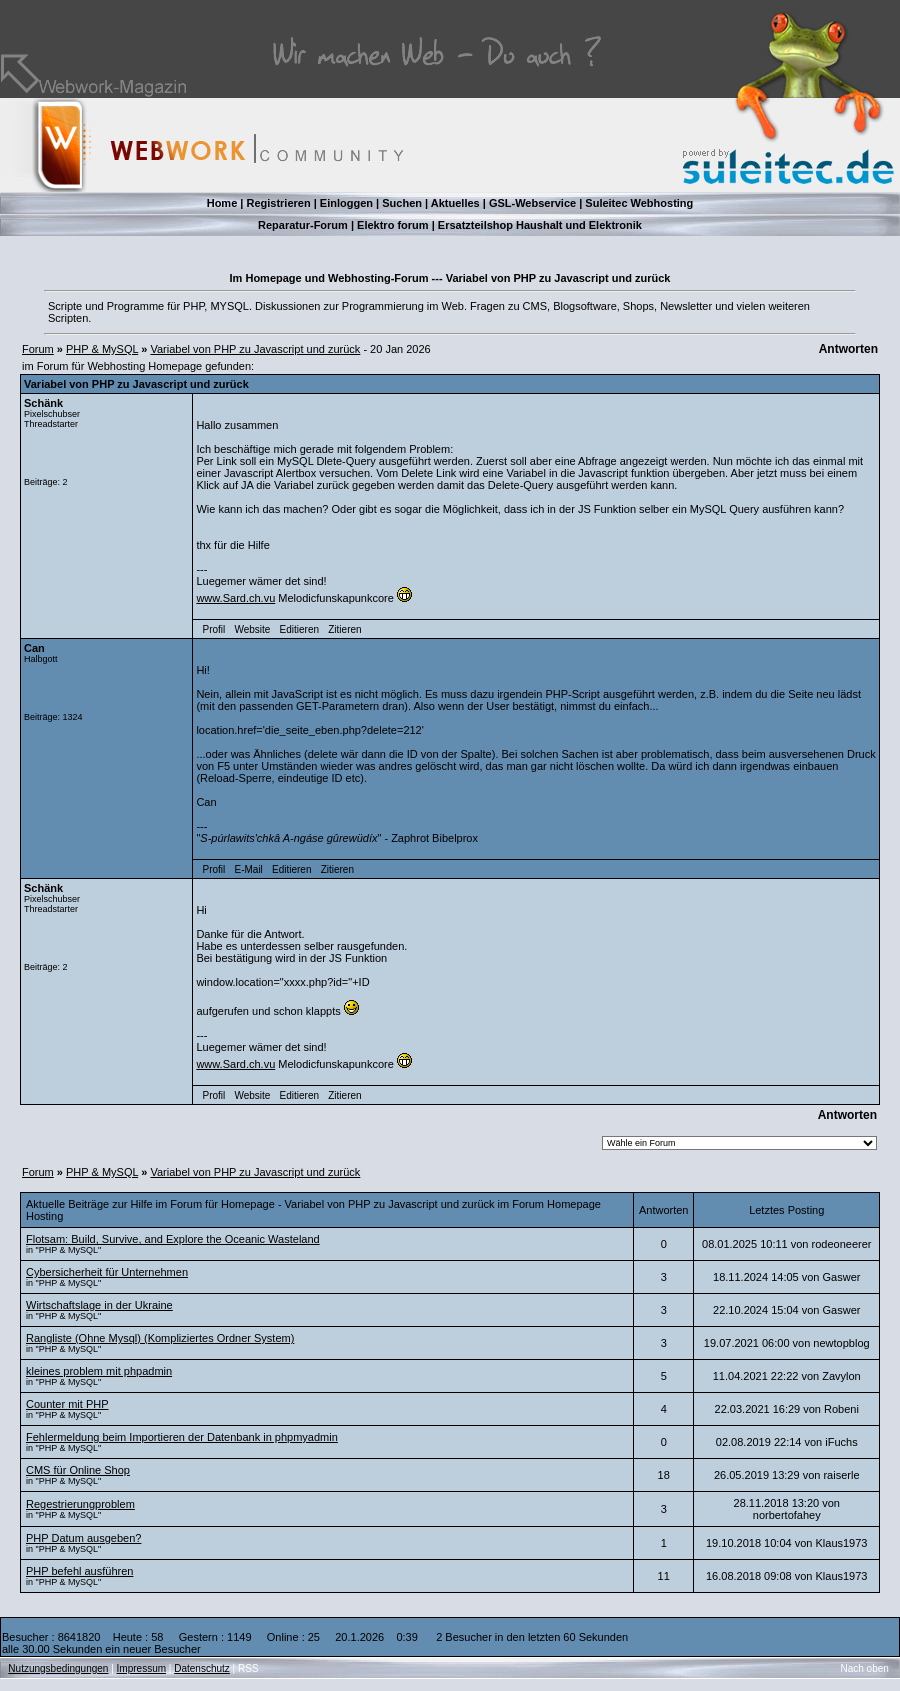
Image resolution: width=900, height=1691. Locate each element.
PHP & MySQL (102, 349)
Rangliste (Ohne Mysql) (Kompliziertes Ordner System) (160, 1338)
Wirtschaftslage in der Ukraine (99, 1305)
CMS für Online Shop (78, 1470)
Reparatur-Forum (303, 225)
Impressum (141, 1668)
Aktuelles (455, 203)
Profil (214, 629)
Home (222, 203)
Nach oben (865, 1668)
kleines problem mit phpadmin (99, 1371)
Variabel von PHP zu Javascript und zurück (255, 349)
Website (252, 629)
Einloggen (346, 203)
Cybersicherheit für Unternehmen (107, 1272)
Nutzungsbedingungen (58, 1668)
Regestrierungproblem (80, 1504)
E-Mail (248, 869)
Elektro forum (393, 225)
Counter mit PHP (67, 1404)
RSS (248, 1668)
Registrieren (278, 203)
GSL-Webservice (532, 203)
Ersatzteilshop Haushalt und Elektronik (540, 225)
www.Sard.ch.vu (235, 598)
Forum (38, 349)
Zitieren (344, 629)
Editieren (299, 629)
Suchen (402, 203)
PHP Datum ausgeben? (83, 1538)
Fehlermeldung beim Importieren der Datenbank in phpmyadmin (182, 1437)
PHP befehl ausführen (79, 1571)
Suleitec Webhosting (639, 203)
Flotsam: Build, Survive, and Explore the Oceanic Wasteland (173, 1239)
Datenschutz (202, 1668)
